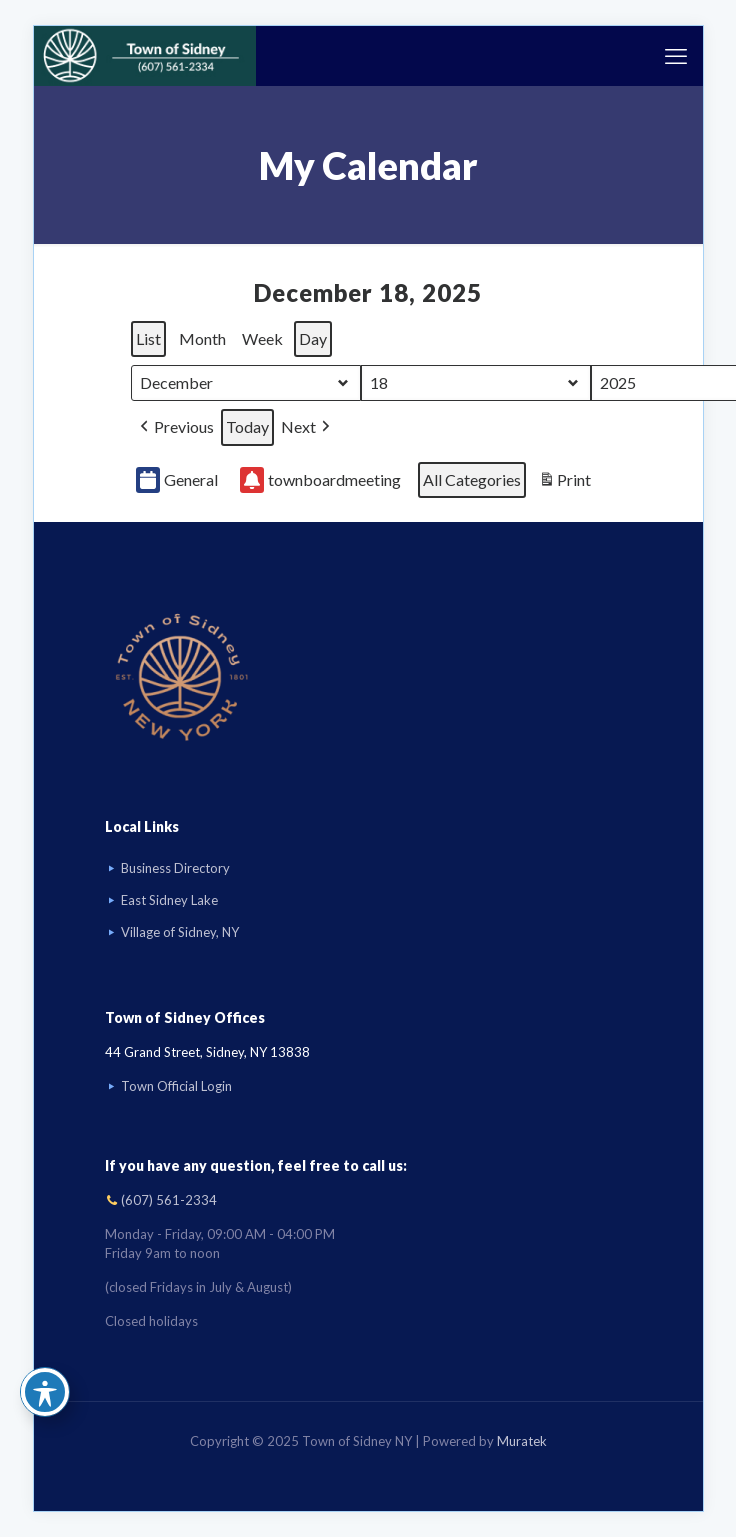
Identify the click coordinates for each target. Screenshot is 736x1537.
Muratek (522, 1441)
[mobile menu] (676, 56)
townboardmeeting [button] (320, 480)
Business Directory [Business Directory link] (175, 868)
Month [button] (202, 338)
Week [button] (262, 338)
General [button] (177, 480)
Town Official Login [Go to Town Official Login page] (176, 1086)
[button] (175, 427)
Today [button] (247, 426)
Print (564, 483)
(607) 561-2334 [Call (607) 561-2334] (169, 1200)
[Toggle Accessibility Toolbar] (45, 1392)
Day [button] (313, 338)
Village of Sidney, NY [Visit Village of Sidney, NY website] (180, 932)
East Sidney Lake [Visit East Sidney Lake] (169, 900)
